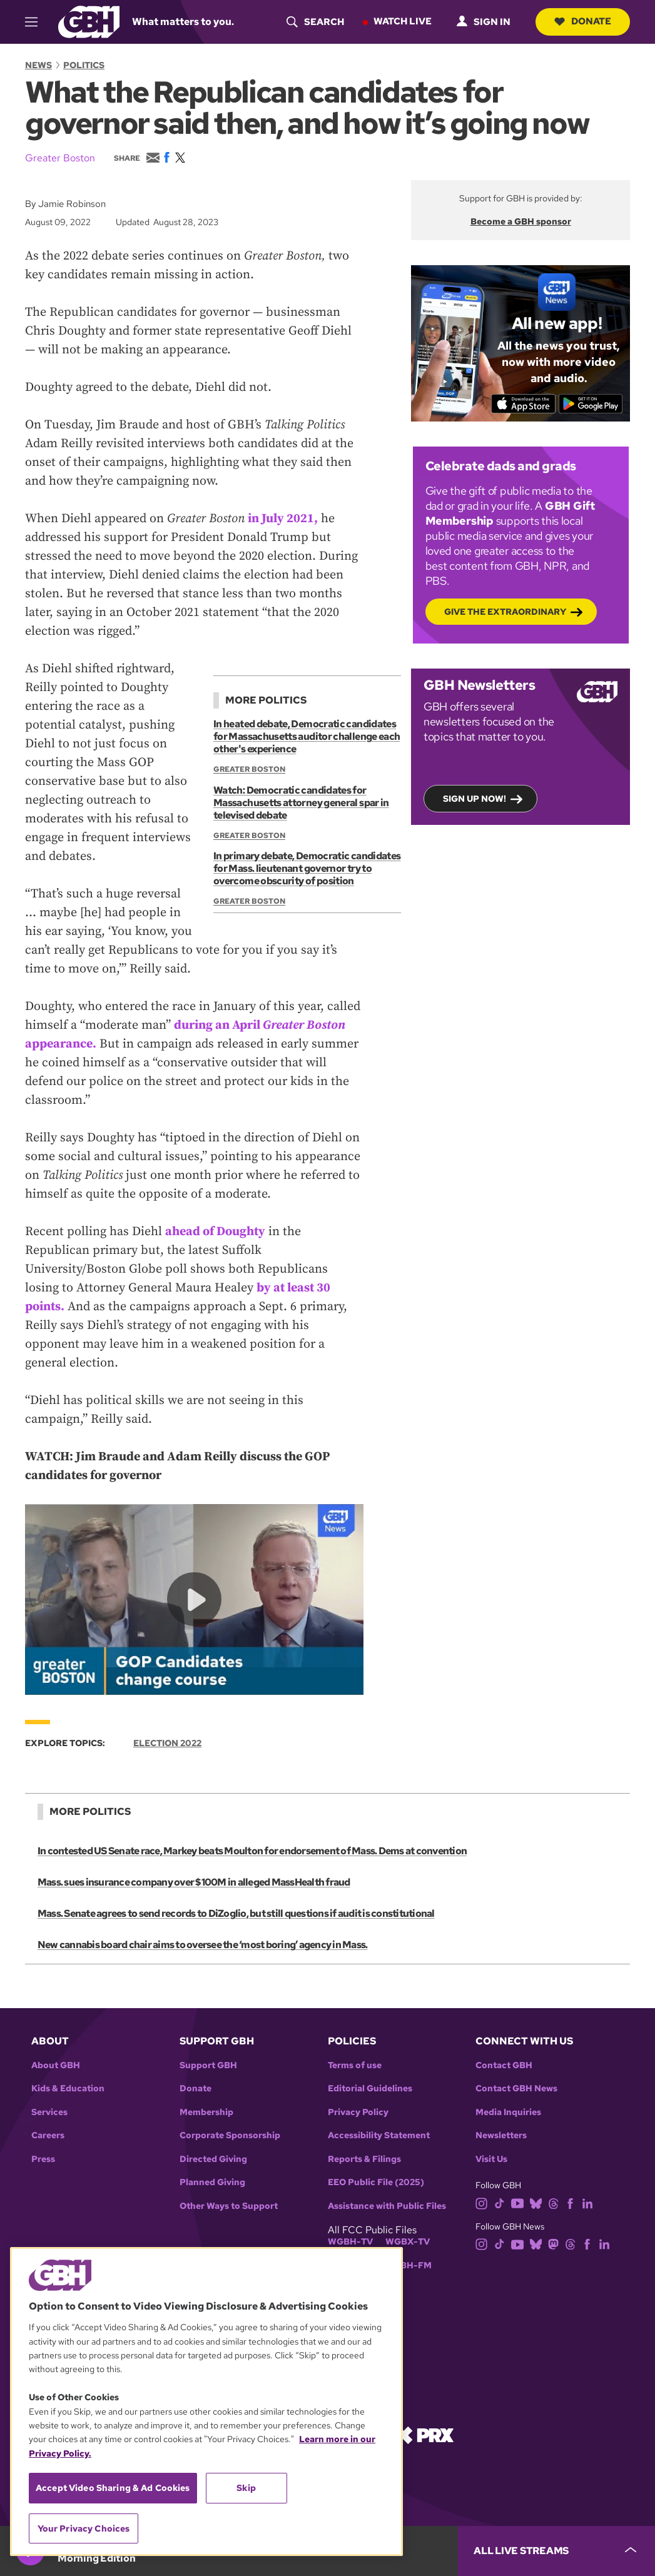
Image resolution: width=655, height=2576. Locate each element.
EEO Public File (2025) (376, 2182)
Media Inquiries (508, 2112)
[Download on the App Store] (523, 403)
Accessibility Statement (379, 2135)
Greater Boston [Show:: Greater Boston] (249, 769)
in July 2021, (283, 519)
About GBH (55, 2065)
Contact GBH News (516, 2088)
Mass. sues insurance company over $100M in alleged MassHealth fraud (194, 1882)
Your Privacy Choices (84, 2528)
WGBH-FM (408, 2265)
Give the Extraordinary (505, 611)
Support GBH (208, 2065)
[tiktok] (499, 2202)
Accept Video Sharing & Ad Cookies (113, 2487)
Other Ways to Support (229, 2206)
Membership (206, 2112)
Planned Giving (212, 2182)
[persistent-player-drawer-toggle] (556, 2551)
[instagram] (481, 2202)
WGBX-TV (407, 2241)
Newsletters (501, 2135)
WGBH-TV (350, 2241)
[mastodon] (553, 2243)
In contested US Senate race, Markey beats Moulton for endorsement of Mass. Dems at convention (252, 1850)
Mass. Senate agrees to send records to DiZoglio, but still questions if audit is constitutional (236, 1913)
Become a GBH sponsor (520, 221)
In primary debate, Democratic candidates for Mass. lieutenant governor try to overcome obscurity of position (306, 868)
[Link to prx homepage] (424, 2434)
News (38, 65)
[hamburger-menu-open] (37, 21)
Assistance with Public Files (387, 2206)
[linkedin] (587, 2202)
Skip (246, 2487)
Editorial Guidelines (370, 2088)
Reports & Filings (364, 2159)
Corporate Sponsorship (230, 2135)
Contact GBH (503, 2065)
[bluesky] (536, 2202)
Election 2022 (167, 1742)
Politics (83, 65)
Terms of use (355, 2065)
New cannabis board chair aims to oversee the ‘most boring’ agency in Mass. (202, 1944)
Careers (47, 2135)
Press (43, 2159)
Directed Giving (213, 2159)
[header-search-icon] (315, 22)
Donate (582, 21)
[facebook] (570, 2202)
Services (49, 2112)
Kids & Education (67, 2088)
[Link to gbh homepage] (88, 21)
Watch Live (402, 21)
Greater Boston (60, 157)
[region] (206, 2401)
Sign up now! (474, 798)
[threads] (553, 2202)
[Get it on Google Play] (591, 403)
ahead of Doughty (215, 1232)
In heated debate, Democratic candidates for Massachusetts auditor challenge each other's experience (306, 736)
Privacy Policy (358, 2112)
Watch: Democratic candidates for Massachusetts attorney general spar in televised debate (301, 802)
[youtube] (517, 2202)
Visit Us (491, 2159)
